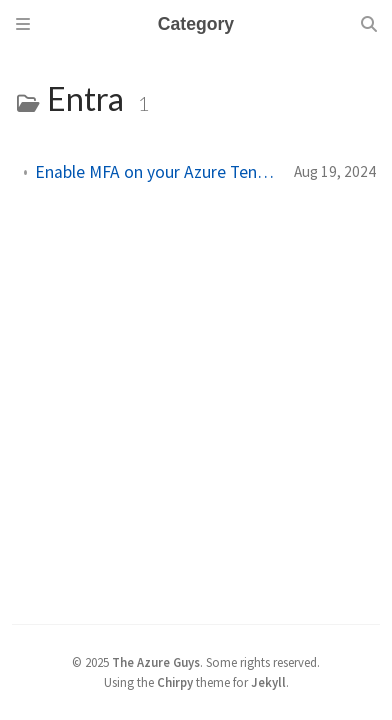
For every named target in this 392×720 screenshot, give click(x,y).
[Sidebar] (23, 24)
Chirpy (175, 682)
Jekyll (268, 682)
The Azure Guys (156, 662)
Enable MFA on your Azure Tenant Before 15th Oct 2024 (156, 172)
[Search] (369, 24)
